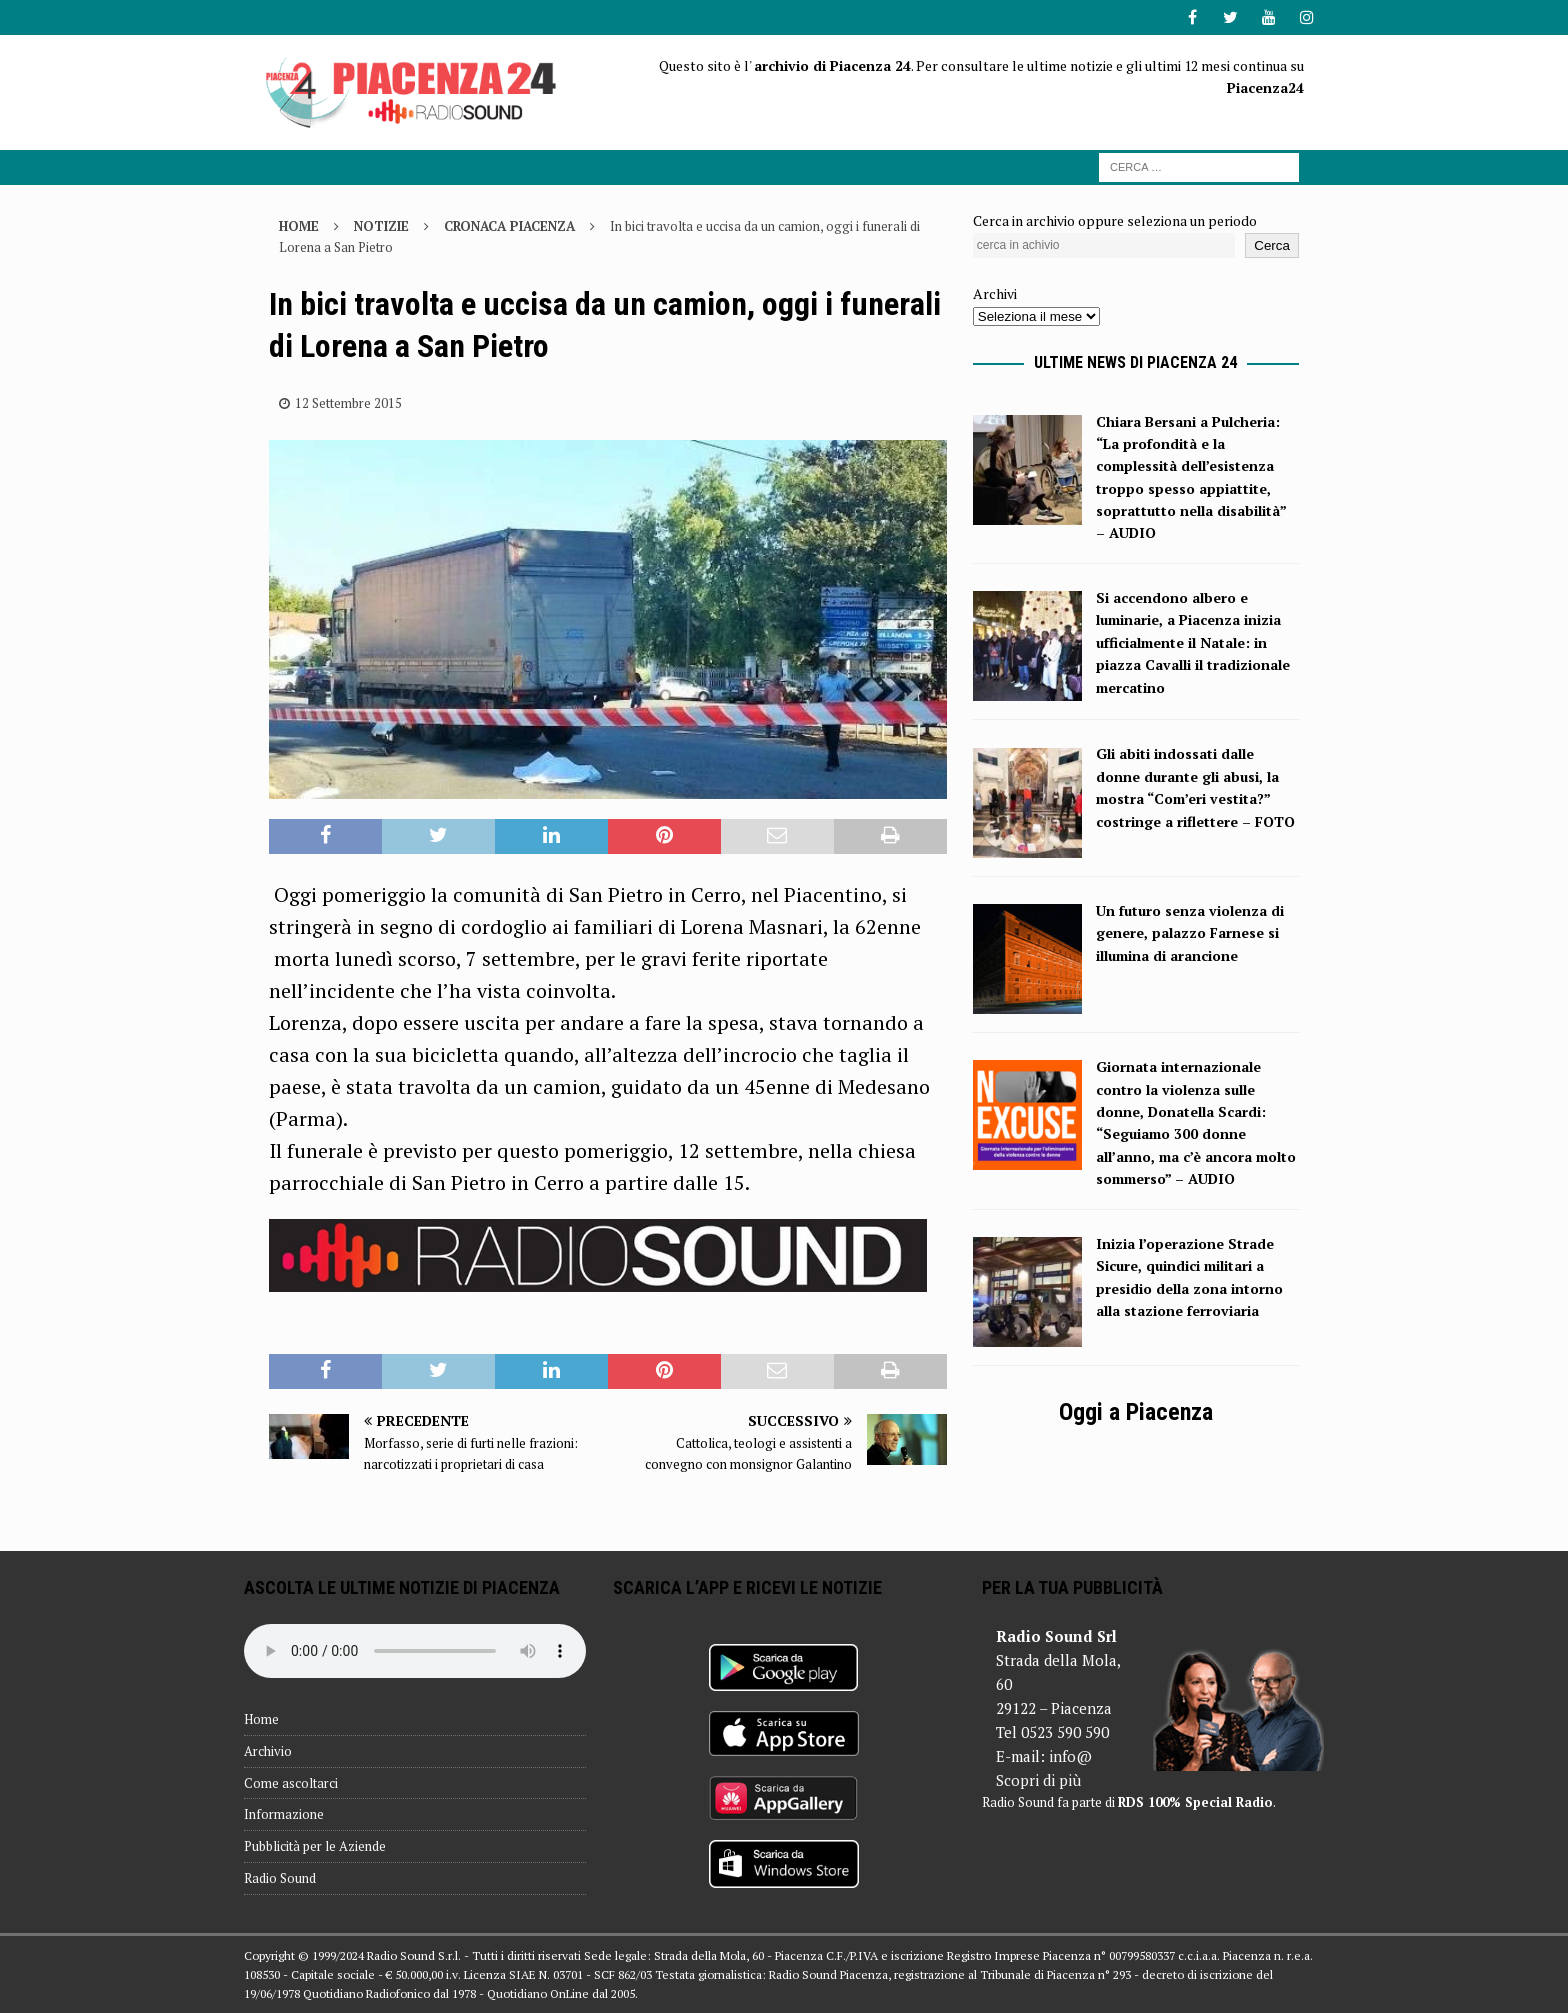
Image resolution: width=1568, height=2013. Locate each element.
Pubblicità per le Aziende (315, 1846)
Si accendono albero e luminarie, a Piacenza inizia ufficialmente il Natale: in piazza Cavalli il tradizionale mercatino (1193, 642)
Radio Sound (280, 1878)
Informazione (284, 1814)
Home (261, 1719)
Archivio (268, 1751)
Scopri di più (1038, 1780)
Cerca (1272, 245)
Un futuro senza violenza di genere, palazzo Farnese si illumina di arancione (1190, 933)
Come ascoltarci (291, 1783)
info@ (1070, 1756)
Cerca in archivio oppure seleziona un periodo (1115, 220)
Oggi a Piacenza (1136, 1412)
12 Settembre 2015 (348, 403)
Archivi (995, 293)
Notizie (381, 226)
